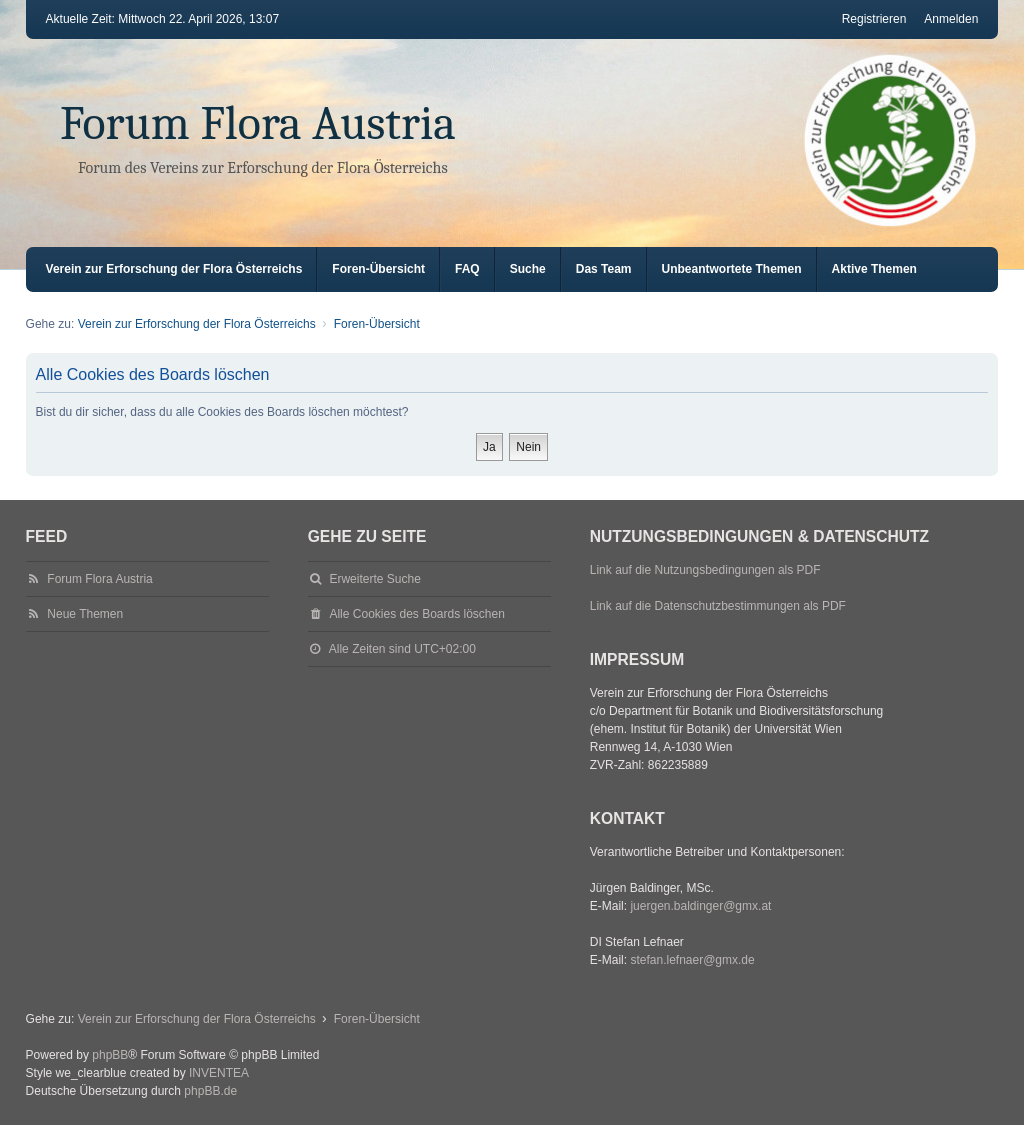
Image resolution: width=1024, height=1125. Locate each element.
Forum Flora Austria (258, 123)
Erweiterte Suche (374, 579)
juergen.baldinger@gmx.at (700, 906)
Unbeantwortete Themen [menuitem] (732, 269)
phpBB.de (210, 1091)
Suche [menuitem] (528, 269)
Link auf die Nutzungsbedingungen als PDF (705, 570)
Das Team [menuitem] (604, 269)
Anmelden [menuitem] (951, 19)
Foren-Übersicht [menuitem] (378, 269)
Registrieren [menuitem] (874, 19)
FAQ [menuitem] (467, 269)
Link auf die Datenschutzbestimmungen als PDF (718, 606)
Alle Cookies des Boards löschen (416, 614)
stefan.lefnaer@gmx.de (692, 960)
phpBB (110, 1055)
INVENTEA (219, 1073)
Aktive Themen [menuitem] (874, 269)
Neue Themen (85, 614)
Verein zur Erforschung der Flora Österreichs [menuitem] (174, 269)
